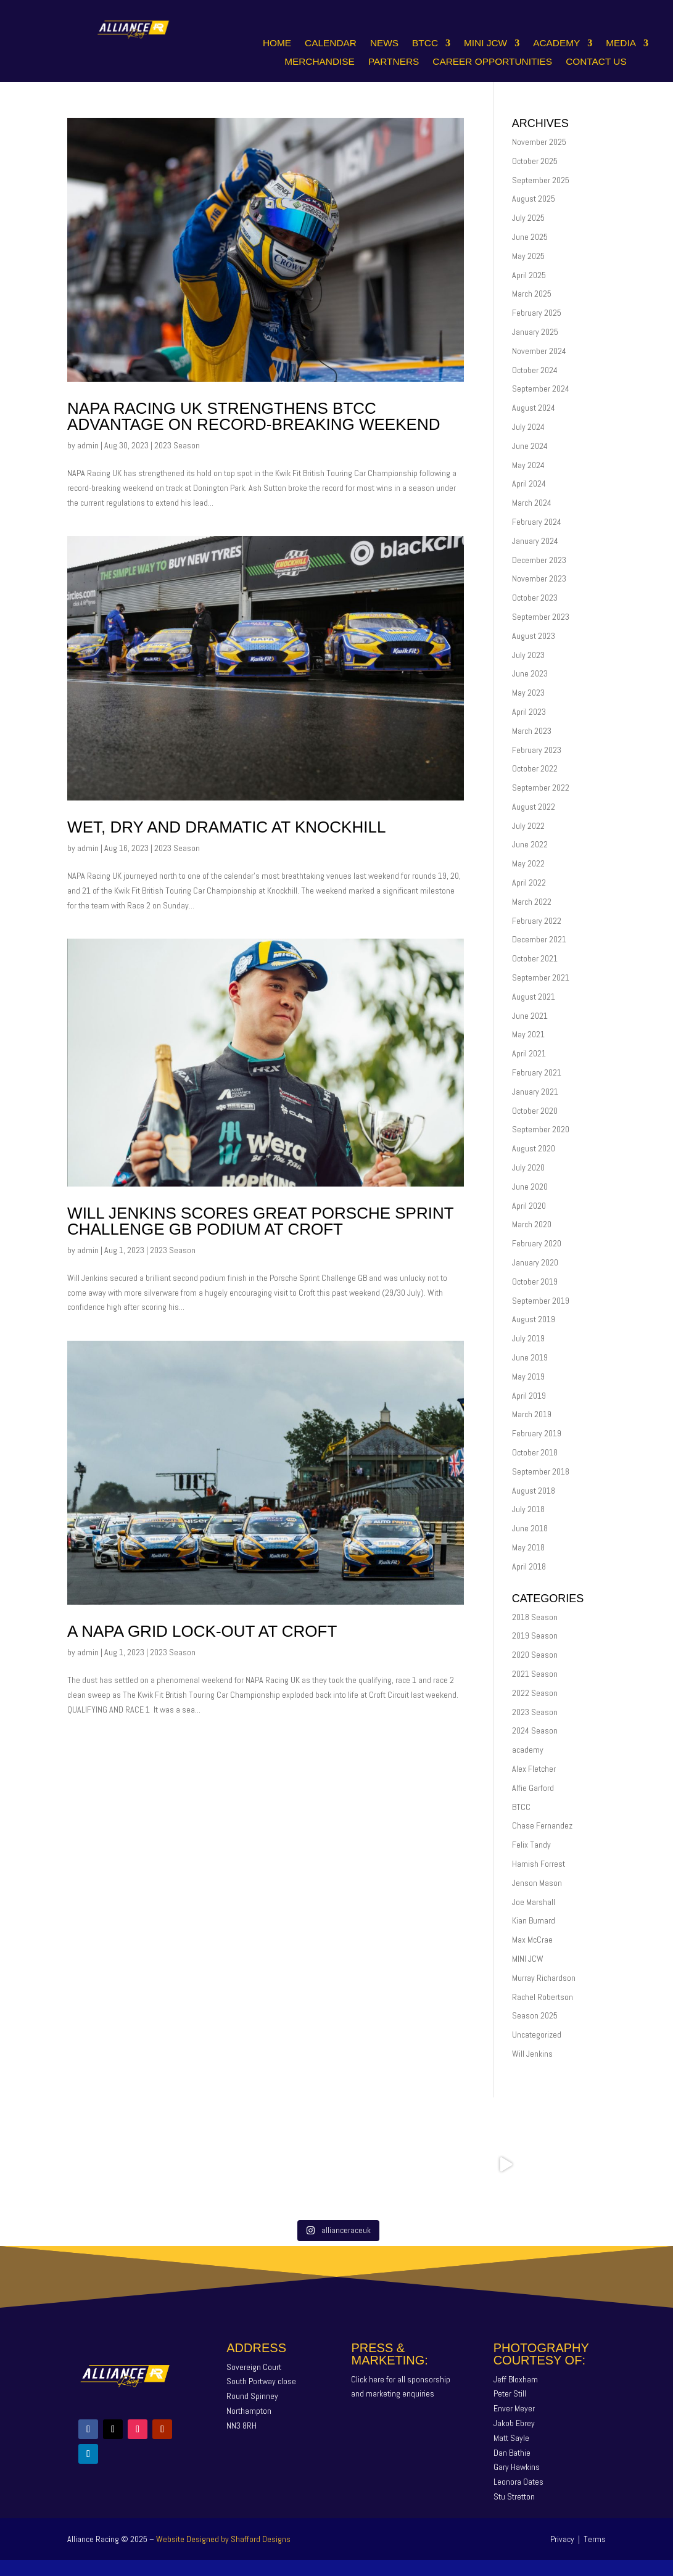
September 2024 (540, 388)
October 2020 (535, 1110)
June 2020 (530, 1186)
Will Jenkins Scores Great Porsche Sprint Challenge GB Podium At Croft (260, 1221)
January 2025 (535, 331)
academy (527, 1749)
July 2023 (528, 654)
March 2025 (531, 293)
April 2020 (529, 1205)
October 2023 (535, 597)
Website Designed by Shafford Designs (223, 2539)
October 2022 (535, 768)
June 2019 (530, 1357)
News (384, 43)
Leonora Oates (518, 2481)
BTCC (425, 43)
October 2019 (535, 1281)
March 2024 (531, 502)
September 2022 (540, 787)
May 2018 (528, 1547)
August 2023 (533, 635)
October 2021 (535, 958)
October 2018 (535, 1452)
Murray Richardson (544, 1977)
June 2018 (530, 1528)
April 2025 (529, 275)
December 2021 (539, 939)
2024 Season (535, 1730)
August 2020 (533, 1148)
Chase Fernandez (542, 1825)
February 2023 (536, 749)
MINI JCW (527, 1958)
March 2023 (531, 730)
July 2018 (528, 1509)
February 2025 (536, 312)
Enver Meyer (514, 2408)
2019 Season (535, 1635)
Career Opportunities (492, 62)
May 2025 (528, 255)
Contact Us (596, 62)
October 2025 (535, 161)
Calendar (331, 43)
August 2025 (533, 198)
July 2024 (528, 426)
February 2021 (536, 1072)
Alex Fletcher (534, 1768)
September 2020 (540, 1129)
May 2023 (528, 692)
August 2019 (533, 1319)
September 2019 (540, 1300)
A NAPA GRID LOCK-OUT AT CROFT (202, 1631)
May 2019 (528, 1376)
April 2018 (529, 1566)
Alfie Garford (533, 1787)
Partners (393, 62)
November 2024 (539, 350)
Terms (595, 2539)
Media (621, 43)
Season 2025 (535, 2015)
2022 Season (535, 1692)
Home (277, 43)
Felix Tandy (531, 1844)
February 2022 (536, 920)
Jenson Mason (537, 1882)
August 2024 (533, 407)
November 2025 (539, 141)
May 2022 (528, 863)
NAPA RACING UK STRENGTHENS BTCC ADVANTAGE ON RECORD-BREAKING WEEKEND (253, 416)
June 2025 (530, 236)
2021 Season (535, 1673)
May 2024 (528, 465)
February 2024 (536, 521)
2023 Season (177, 445)
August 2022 (533, 806)
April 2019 (529, 1395)
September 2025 (540, 180)
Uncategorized (536, 2034)
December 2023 (539, 560)
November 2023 (539, 578)
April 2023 (529, 711)
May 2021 (528, 1034)
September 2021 (540, 977)
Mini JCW (485, 43)
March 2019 (531, 1414)
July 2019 (528, 1338)
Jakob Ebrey (514, 2423)
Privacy (562, 2539)
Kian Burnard (533, 1920)
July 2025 (528, 217)
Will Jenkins (532, 2053)
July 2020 (528, 1167)
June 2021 (530, 1015)
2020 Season (535, 1654)
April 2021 (529, 1053)
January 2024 (535, 540)
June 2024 (530, 445)
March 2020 (531, 1224)
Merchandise (319, 62)
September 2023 (540, 616)
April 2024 (529, 483)
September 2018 (540, 1471)
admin (88, 445)
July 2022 (528, 825)
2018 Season (535, 1617)
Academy (556, 43)
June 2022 (530, 844)
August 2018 (533, 1490)
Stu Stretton (514, 2496)
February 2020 (536, 1243)
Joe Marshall (533, 1901)
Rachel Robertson (542, 1996)
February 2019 (536, 1433)
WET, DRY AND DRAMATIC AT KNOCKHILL (226, 827)
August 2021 (533, 996)
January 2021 (535, 1091)
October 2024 (535, 370)
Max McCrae (532, 1939)
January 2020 (535, 1262)
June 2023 (530, 673)
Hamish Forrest (538, 1863)
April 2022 (529, 882)
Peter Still (509, 2393)
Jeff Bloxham (515, 2379)
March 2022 (531, 901)
